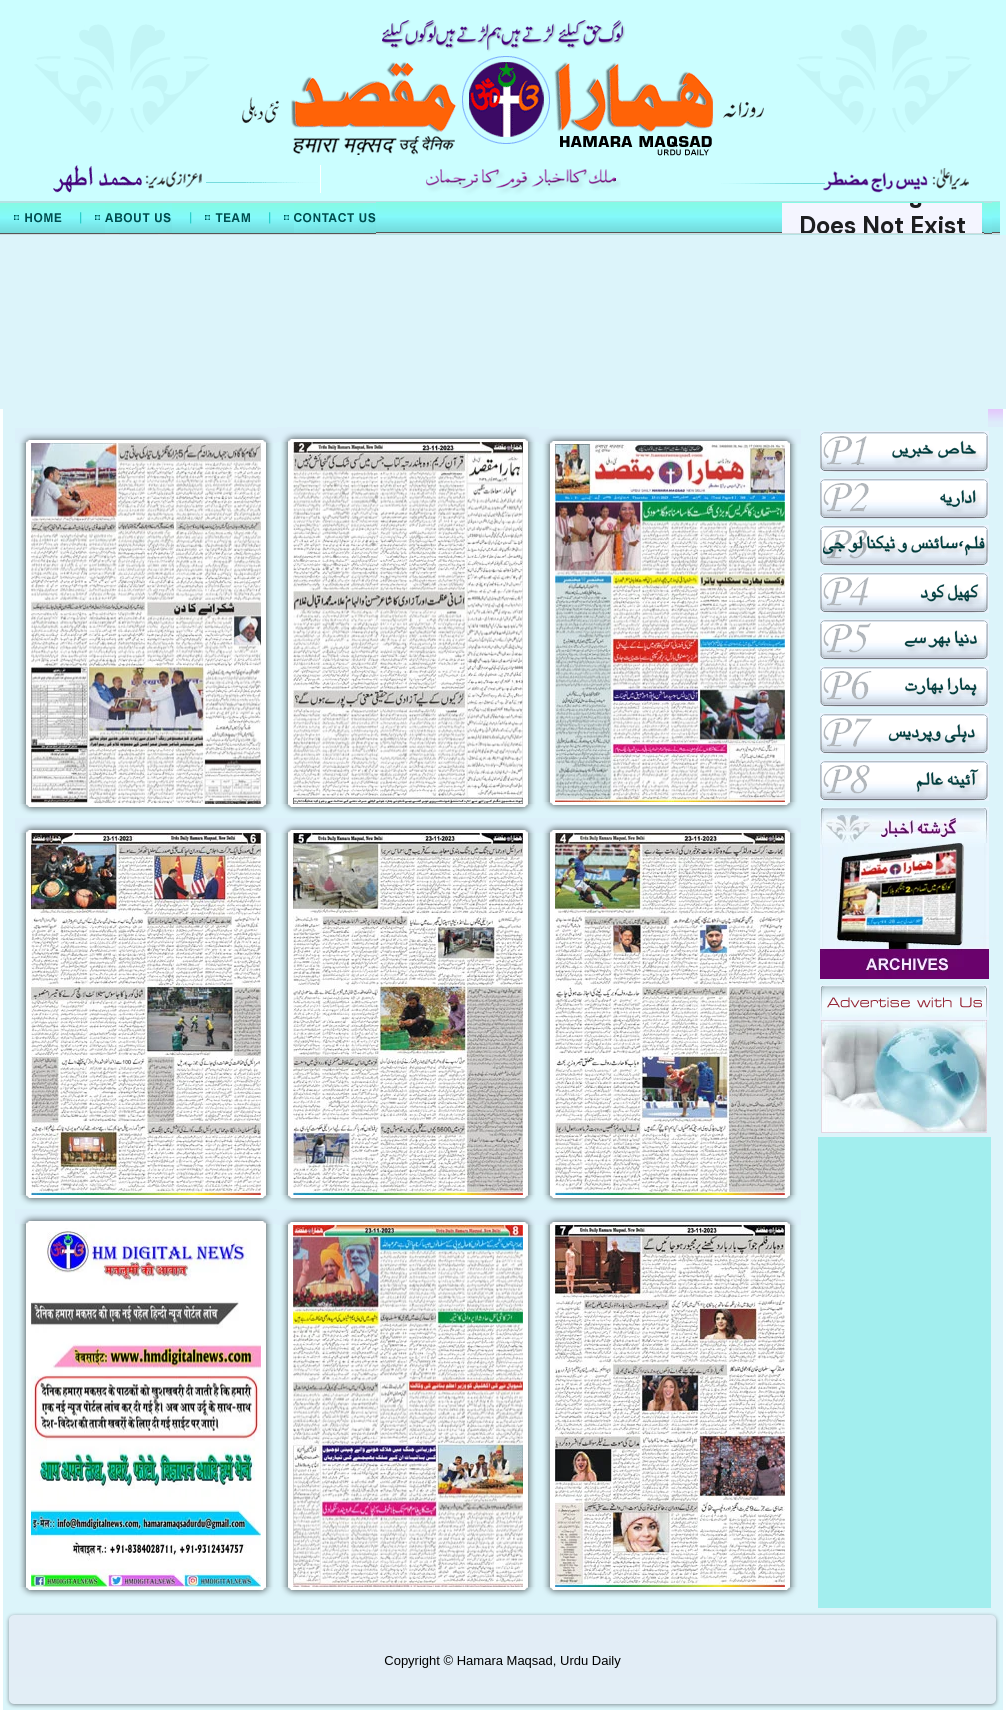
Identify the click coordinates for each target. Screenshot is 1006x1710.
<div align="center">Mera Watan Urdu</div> (503, 322)
